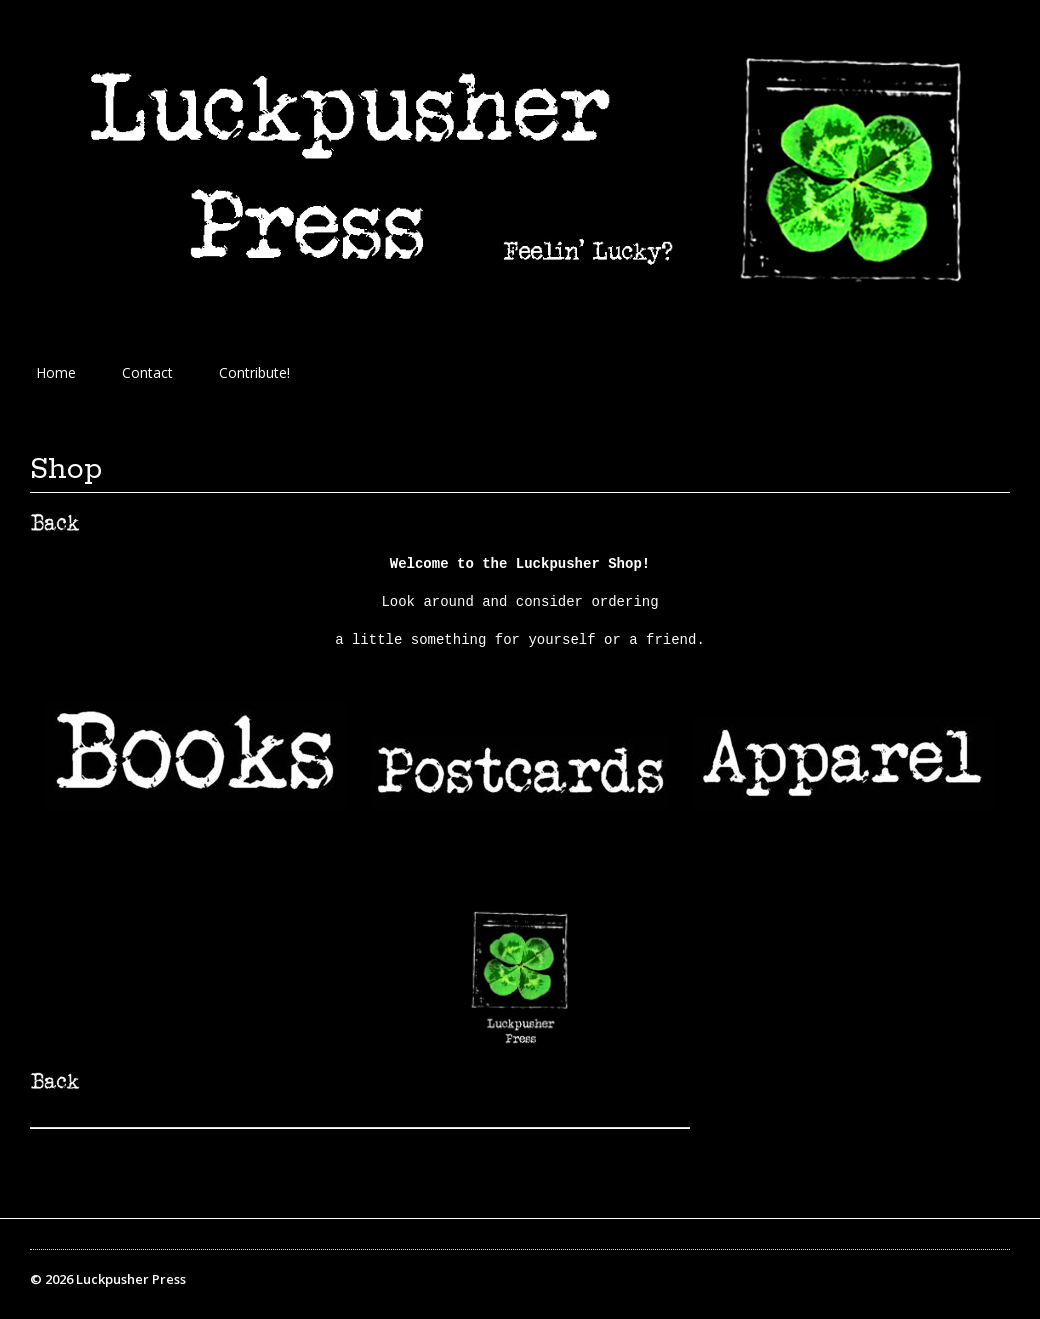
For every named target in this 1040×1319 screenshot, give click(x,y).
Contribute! (254, 372)
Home (56, 372)
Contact (147, 372)
